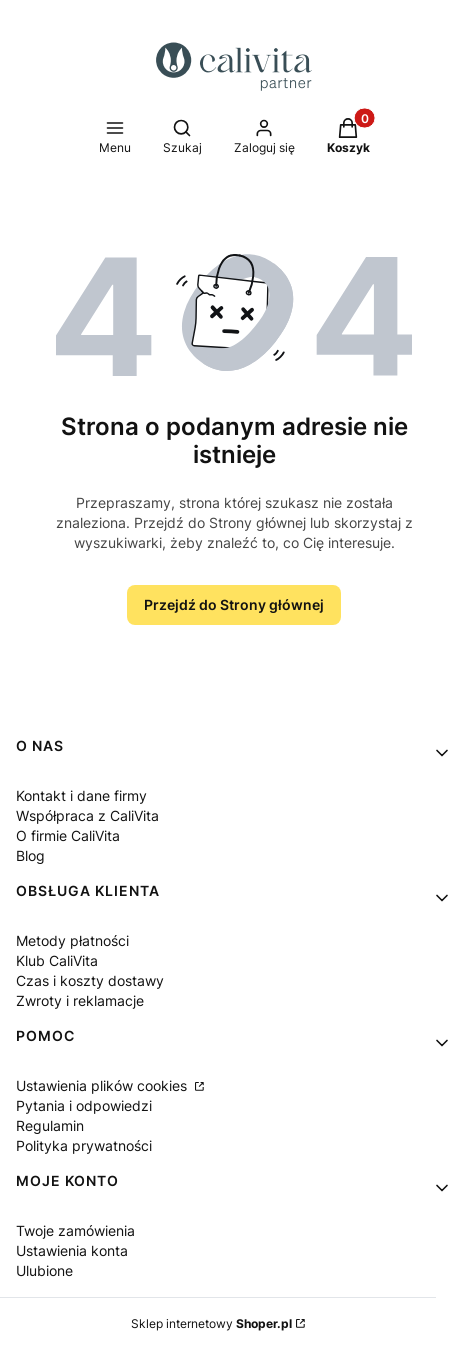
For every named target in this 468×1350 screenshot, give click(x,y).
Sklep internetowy (211, 1323)
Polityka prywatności (84, 1145)
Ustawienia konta (72, 1250)
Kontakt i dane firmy (81, 795)
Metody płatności (72, 940)
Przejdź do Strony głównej (234, 604)
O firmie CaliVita (68, 835)
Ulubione (44, 1270)
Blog (30, 855)
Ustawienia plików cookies (103, 1085)
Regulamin (50, 1125)
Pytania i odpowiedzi (84, 1105)
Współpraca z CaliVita (87, 815)
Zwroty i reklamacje (80, 1000)
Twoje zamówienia (75, 1230)
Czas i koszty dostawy (90, 980)
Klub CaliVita (57, 960)
